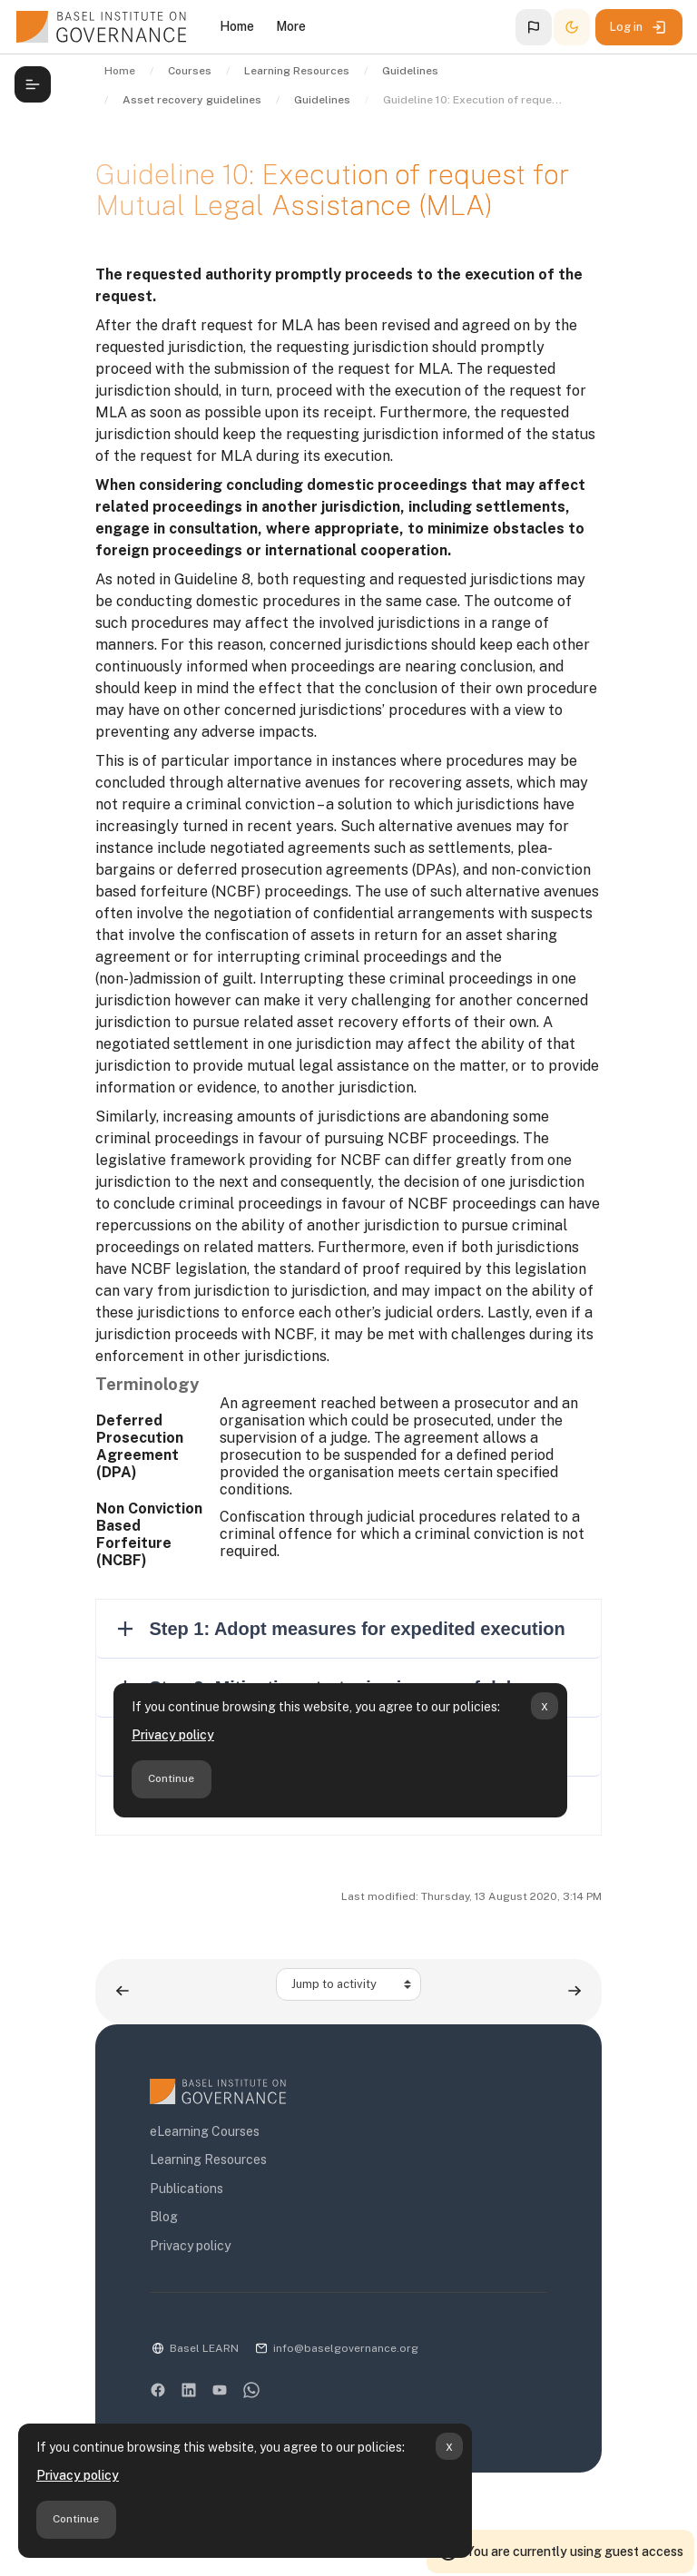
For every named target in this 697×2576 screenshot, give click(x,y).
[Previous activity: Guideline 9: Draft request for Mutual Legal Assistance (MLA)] (122, 1991)
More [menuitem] (291, 26)
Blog (164, 2216)
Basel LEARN (204, 2348)
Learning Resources (208, 2159)
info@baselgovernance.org (345, 2348)
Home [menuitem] (237, 26)
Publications (186, 2188)
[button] (533, 27)
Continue (76, 2518)
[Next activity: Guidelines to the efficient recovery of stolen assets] (574, 1991)
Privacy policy (77, 2475)
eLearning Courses (205, 2131)
